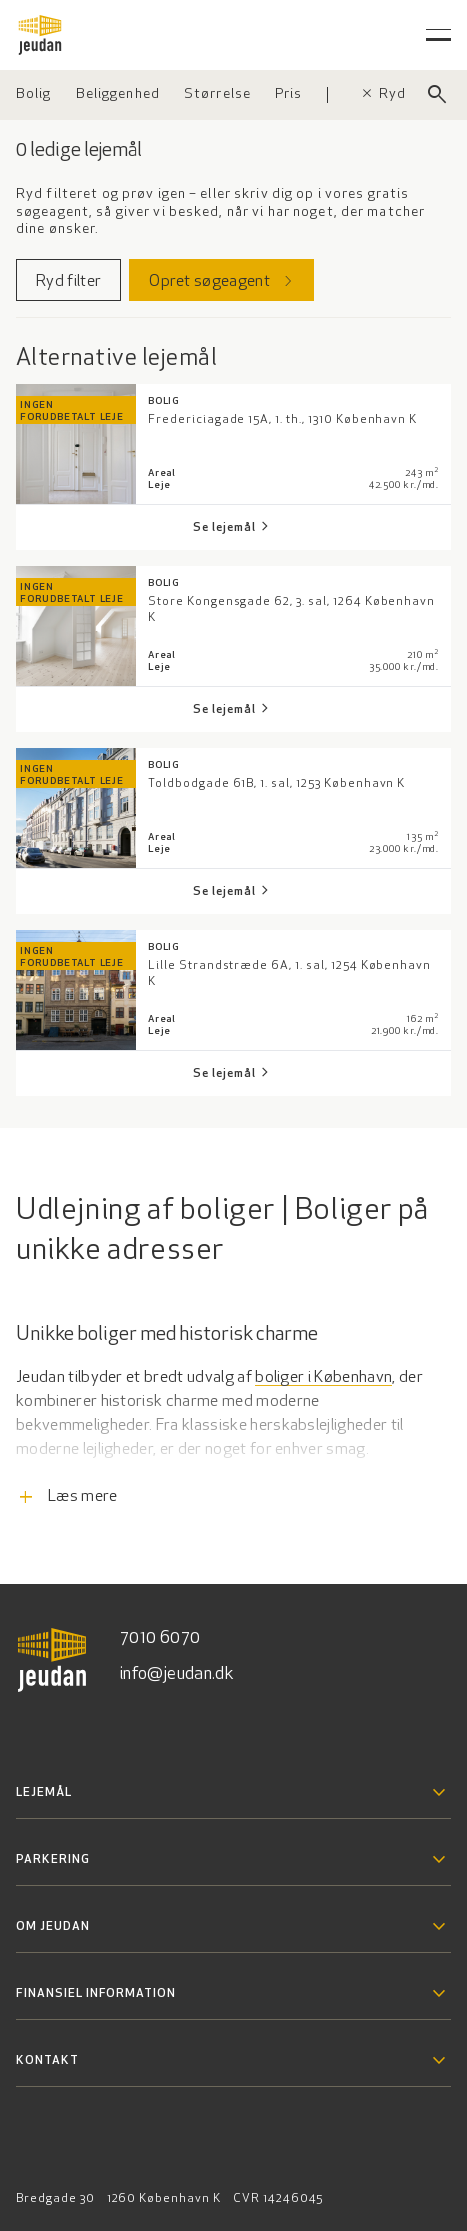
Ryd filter (403, 94)
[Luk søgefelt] (437, 95)
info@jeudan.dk (177, 1674)
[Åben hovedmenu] (438, 35)
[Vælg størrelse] (217, 95)
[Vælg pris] (288, 95)
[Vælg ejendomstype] (34, 95)
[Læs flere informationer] (233, 1449)
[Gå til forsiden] (40, 35)
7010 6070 (160, 1638)
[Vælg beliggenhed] (118, 95)
